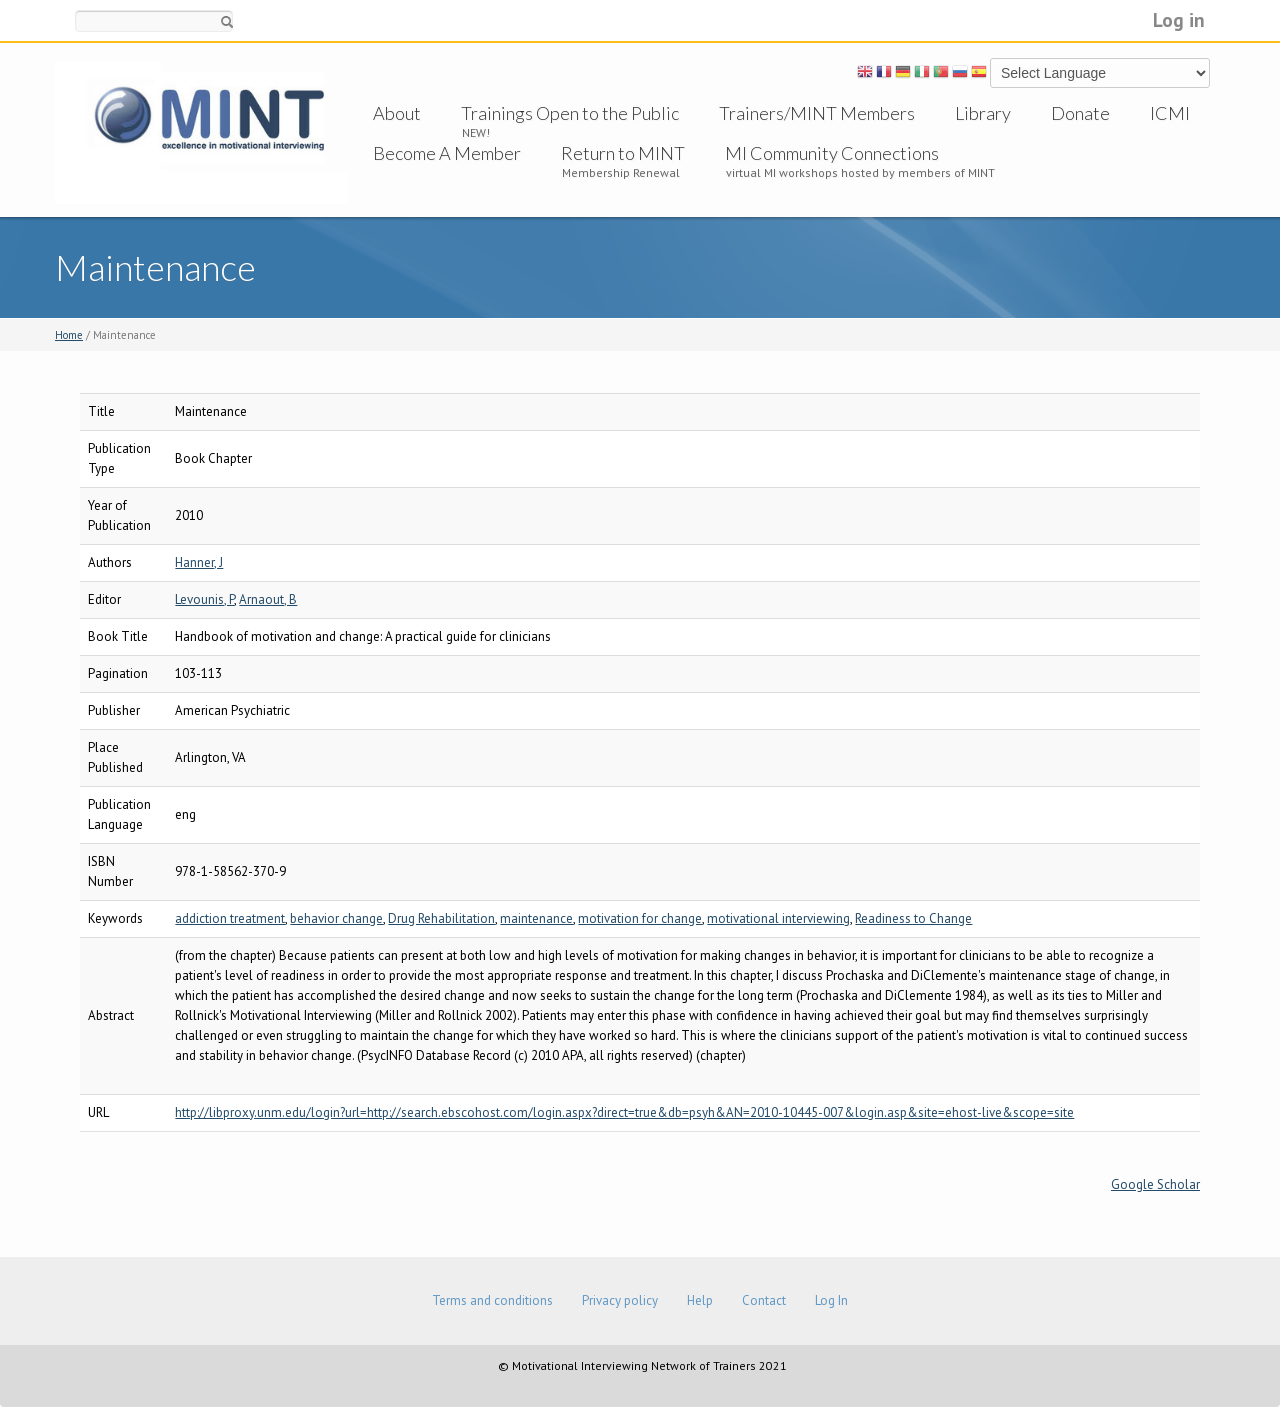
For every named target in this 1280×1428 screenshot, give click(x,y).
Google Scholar (1155, 1184)
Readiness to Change (913, 918)
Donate (1080, 113)
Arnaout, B (268, 599)
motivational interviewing (778, 918)
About (397, 113)
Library (983, 113)
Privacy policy (620, 1300)
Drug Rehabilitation (441, 918)
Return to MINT (623, 153)
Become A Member (447, 153)
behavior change (336, 918)
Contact (764, 1300)
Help (700, 1300)
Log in (1179, 19)
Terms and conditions (492, 1300)
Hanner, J (199, 562)
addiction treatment (230, 918)
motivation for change (640, 918)
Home (69, 335)
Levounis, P (204, 599)
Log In (831, 1300)
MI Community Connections (832, 153)
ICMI (1170, 113)
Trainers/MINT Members (817, 113)
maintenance (536, 918)
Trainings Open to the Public (570, 113)
